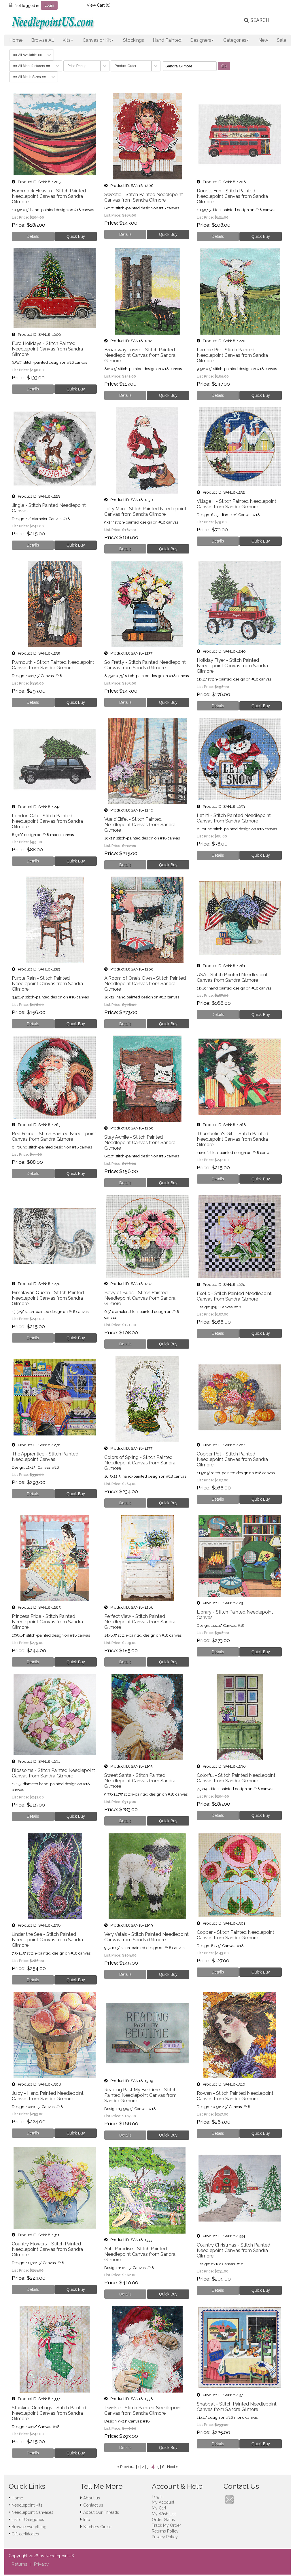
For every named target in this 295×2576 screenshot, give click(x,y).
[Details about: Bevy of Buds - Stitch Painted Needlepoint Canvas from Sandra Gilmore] (125, 1344)
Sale (281, 40)
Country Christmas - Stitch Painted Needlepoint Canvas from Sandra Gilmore (233, 2250)
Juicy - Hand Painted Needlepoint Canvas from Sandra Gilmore (48, 2095)
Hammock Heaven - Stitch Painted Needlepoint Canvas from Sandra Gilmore (49, 196)
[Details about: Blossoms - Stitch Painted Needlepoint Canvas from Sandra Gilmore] (33, 1816)
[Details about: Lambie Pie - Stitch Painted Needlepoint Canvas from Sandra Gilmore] (218, 395)
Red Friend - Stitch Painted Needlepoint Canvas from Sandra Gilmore (54, 1136)
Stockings (133, 40)
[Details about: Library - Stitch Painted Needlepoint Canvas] (218, 1651)
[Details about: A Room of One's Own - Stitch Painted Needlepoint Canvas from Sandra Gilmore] (125, 1023)
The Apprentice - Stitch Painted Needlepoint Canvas (45, 1456)
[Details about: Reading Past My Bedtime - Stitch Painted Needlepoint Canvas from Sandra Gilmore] (125, 2135)
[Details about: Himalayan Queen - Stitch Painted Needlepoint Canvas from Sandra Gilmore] (33, 1338)
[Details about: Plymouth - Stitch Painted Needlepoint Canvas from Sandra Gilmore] (33, 702)
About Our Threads (101, 2512)
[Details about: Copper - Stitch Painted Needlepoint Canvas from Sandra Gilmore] (218, 1972)
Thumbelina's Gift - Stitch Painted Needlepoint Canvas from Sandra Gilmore (232, 1139)
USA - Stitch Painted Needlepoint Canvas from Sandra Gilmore (232, 977)
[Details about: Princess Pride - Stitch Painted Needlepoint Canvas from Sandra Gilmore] (33, 1662)
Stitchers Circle (97, 2526)
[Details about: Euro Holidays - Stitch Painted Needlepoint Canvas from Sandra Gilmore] (33, 389)
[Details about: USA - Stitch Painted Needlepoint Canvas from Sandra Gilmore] (218, 1014)
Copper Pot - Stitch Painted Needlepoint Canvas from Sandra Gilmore (232, 1459)
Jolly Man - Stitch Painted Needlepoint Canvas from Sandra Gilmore (145, 511)
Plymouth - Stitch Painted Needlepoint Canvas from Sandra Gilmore (53, 664)
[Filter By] (190, 66)
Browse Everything (29, 2526)
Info (86, 2519)
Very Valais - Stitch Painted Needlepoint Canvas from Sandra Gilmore (146, 1936)
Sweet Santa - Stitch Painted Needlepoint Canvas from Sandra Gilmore (139, 1781)
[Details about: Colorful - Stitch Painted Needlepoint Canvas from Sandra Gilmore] (218, 1815)
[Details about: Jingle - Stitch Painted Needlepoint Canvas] (33, 545)
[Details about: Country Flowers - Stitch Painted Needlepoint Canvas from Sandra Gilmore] (33, 2289)
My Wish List (164, 2513)
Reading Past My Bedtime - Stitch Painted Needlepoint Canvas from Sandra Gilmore (140, 2095)
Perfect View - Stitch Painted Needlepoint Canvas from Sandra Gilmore (139, 1622)
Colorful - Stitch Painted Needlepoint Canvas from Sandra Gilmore (236, 1778)
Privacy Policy (165, 2537)
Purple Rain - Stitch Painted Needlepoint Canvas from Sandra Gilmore (47, 983)
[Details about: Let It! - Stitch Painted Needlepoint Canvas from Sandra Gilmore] (218, 855)
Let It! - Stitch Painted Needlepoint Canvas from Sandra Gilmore (234, 818)
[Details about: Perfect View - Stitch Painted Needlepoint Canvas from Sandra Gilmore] (125, 1662)
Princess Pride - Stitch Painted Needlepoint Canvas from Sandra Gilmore (47, 1622)
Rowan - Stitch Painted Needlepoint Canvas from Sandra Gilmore (235, 2095)
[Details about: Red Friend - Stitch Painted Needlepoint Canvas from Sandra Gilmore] (33, 1173)
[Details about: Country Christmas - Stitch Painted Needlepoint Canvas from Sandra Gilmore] (218, 2290)
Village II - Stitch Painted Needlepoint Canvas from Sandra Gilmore (236, 503)
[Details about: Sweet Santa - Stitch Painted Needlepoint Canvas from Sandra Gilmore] (125, 1821)
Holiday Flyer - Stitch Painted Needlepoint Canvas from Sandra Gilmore (232, 665)
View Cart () (99, 5)
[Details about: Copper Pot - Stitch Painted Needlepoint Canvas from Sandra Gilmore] (218, 1499)
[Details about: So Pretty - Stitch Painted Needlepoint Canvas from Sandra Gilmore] (125, 702)
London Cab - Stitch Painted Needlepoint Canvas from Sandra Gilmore (47, 821)
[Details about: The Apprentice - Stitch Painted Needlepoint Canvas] (33, 1493)
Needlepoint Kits (27, 2505)
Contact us (93, 2505)
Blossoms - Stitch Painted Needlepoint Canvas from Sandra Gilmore (53, 1773)
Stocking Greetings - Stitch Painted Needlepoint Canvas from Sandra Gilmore (49, 2413)
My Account (163, 2502)
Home (15, 40)
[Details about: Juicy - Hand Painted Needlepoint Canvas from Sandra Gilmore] (33, 2133)
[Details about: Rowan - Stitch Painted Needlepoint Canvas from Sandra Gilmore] (218, 2133)
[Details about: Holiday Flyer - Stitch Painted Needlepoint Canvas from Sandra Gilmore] (218, 705)
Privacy (41, 2564)
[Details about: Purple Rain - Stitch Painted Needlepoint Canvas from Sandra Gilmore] (33, 1023)
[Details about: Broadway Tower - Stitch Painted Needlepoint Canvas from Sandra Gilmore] (125, 395)
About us (91, 2498)
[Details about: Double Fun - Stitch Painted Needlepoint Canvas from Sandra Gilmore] (218, 236)
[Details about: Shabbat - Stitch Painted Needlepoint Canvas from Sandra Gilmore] (218, 2443)
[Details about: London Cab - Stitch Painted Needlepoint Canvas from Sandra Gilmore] (33, 861)
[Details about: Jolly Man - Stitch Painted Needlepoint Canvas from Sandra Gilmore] (125, 549)
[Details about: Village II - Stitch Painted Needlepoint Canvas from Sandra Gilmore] (218, 541)
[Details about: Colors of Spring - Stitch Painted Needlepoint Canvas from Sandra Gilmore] (125, 1503)
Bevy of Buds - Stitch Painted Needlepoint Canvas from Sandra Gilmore (139, 1298)
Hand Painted (167, 40)
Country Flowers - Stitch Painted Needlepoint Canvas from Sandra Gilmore (47, 2249)
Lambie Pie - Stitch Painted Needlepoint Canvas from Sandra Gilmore (232, 355)
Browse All (42, 40)
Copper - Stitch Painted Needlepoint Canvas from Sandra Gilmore (235, 1934)
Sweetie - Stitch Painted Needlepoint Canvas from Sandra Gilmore (143, 197)
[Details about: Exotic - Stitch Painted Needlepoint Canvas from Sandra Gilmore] (218, 1333)
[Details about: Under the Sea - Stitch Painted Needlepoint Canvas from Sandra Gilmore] (33, 1979)
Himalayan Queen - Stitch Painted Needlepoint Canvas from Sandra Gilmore (48, 1298)
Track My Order (166, 2525)
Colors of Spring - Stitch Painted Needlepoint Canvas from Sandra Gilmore (139, 1463)
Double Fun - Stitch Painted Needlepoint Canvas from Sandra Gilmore (232, 196)
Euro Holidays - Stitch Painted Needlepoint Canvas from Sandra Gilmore (47, 349)
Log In (158, 2496)
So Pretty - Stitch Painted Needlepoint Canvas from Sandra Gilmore (145, 664)
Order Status (163, 2519)
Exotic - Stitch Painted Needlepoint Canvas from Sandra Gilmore (234, 1296)
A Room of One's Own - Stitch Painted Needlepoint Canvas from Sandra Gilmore (145, 983)
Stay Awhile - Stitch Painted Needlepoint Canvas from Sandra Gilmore (139, 1142)
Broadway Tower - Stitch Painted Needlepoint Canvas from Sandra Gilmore (139, 355)
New (263, 40)
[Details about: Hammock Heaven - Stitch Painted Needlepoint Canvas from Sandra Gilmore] (33, 236)
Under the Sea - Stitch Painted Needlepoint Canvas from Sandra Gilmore (47, 1939)
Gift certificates (25, 2534)
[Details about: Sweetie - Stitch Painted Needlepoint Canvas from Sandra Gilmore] (125, 234)
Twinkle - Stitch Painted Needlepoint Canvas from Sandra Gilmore (143, 2410)
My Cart (159, 2508)
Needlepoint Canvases (32, 2512)
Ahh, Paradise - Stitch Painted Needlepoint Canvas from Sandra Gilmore (139, 2254)
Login (49, 5)
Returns (19, 2564)
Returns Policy (165, 2531)
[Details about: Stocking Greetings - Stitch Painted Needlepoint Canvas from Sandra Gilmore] (33, 2453)
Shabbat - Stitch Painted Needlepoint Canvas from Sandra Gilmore (237, 2406)
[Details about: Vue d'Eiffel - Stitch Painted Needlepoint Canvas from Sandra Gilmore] (125, 864)
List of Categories (28, 2519)
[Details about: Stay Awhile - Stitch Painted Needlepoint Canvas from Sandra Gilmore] (125, 1182)
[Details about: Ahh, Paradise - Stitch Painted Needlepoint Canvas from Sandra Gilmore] (125, 2294)
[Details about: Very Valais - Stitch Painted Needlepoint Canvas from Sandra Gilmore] (125, 1974)
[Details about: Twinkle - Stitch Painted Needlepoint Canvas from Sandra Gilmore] (125, 2447)
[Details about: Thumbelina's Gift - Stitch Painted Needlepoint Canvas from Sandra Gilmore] (218, 1179)
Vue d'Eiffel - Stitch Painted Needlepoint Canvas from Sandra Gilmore (139, 824)
